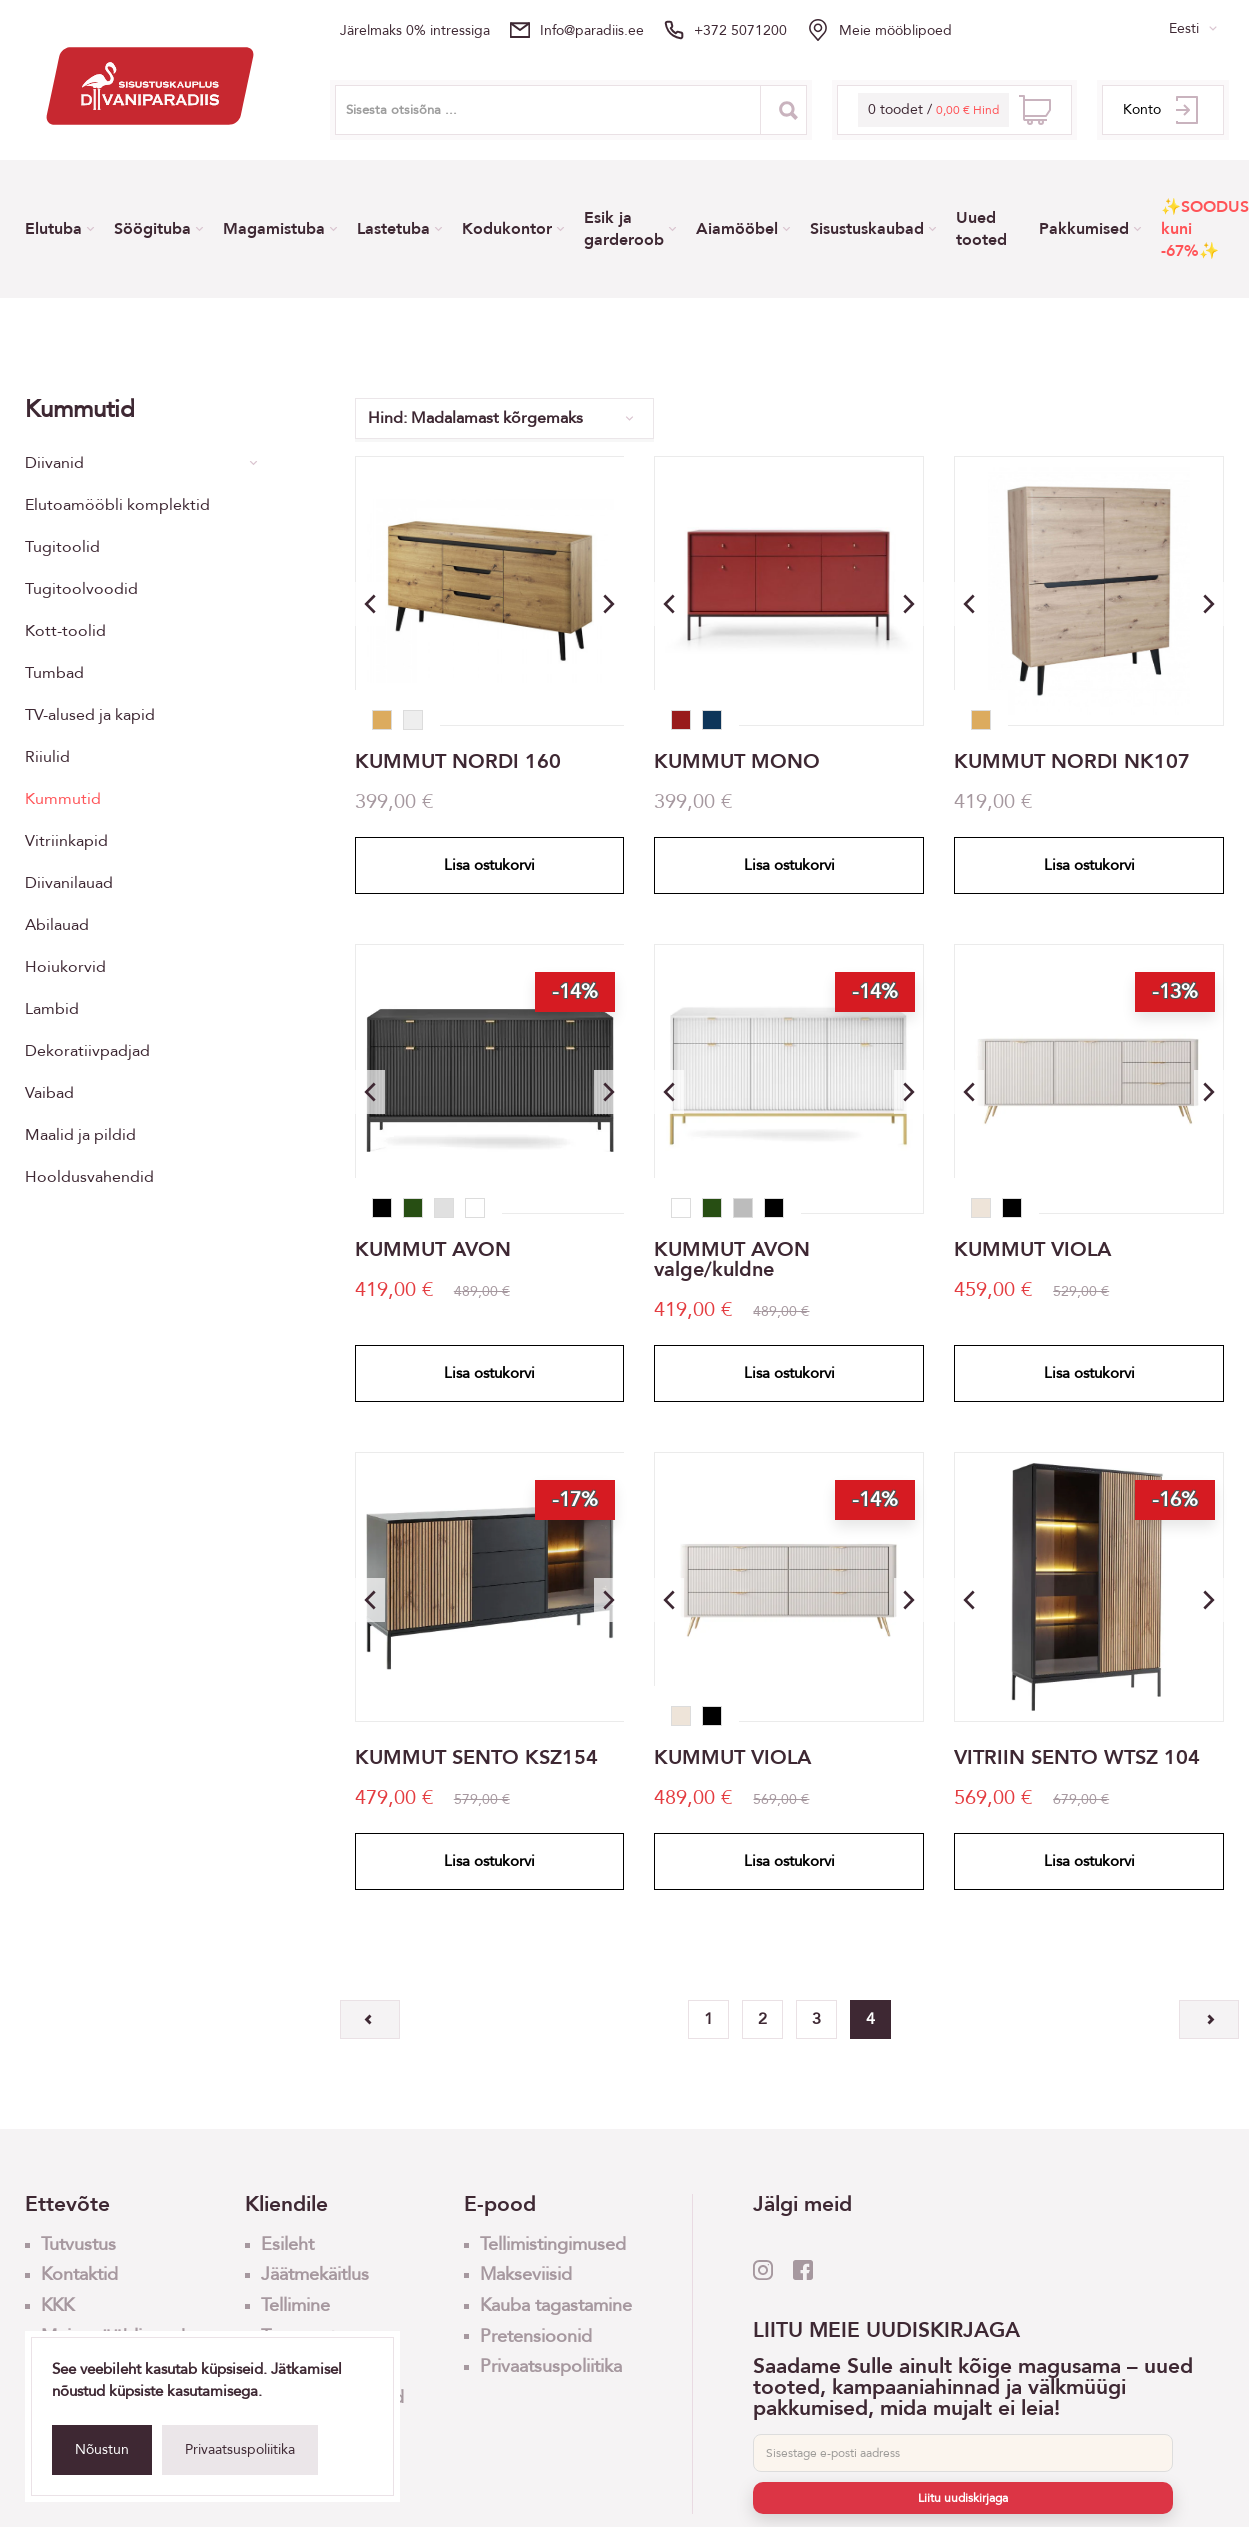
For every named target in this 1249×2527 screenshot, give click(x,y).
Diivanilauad (69, 883)
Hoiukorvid (65, 967)
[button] (609, 604)
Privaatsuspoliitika (240, 2449)
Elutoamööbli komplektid (117, 505)
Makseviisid (526, 2274)
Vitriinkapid (66, 841)
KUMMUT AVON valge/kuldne (732, 1260)
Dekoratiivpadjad (87, 1051)
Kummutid (63, 799)
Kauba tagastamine (556, 2305)
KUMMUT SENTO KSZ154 (476, 1758)
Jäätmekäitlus (315, 2274)
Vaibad (49, 1093)
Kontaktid (79, 2274)
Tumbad (54, 673)
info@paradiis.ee (592, 30)
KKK (57, 2305)
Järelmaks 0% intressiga (415, 30)
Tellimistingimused (553, 2244)
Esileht (287, 2244)
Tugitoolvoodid (81, 589)
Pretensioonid (536, 2336)
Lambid (52, 1009)
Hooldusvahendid (89, 1177)
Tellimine (295, 2305)
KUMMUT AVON (433, 1250)
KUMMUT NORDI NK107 (1072, 762)
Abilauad (57, 925)
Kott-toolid (65, 631)
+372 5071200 (740, 30)
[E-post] (963, 2453)
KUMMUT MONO (737, 762)
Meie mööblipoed (895, 30)
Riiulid (47, 757)
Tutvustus (78, 2244)
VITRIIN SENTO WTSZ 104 (1077, 1758)
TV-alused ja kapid (90, 715)
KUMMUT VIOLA (1032, 1250)
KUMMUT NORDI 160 (458, 762)
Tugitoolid (62, 547)
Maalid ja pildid (80, 1135)
